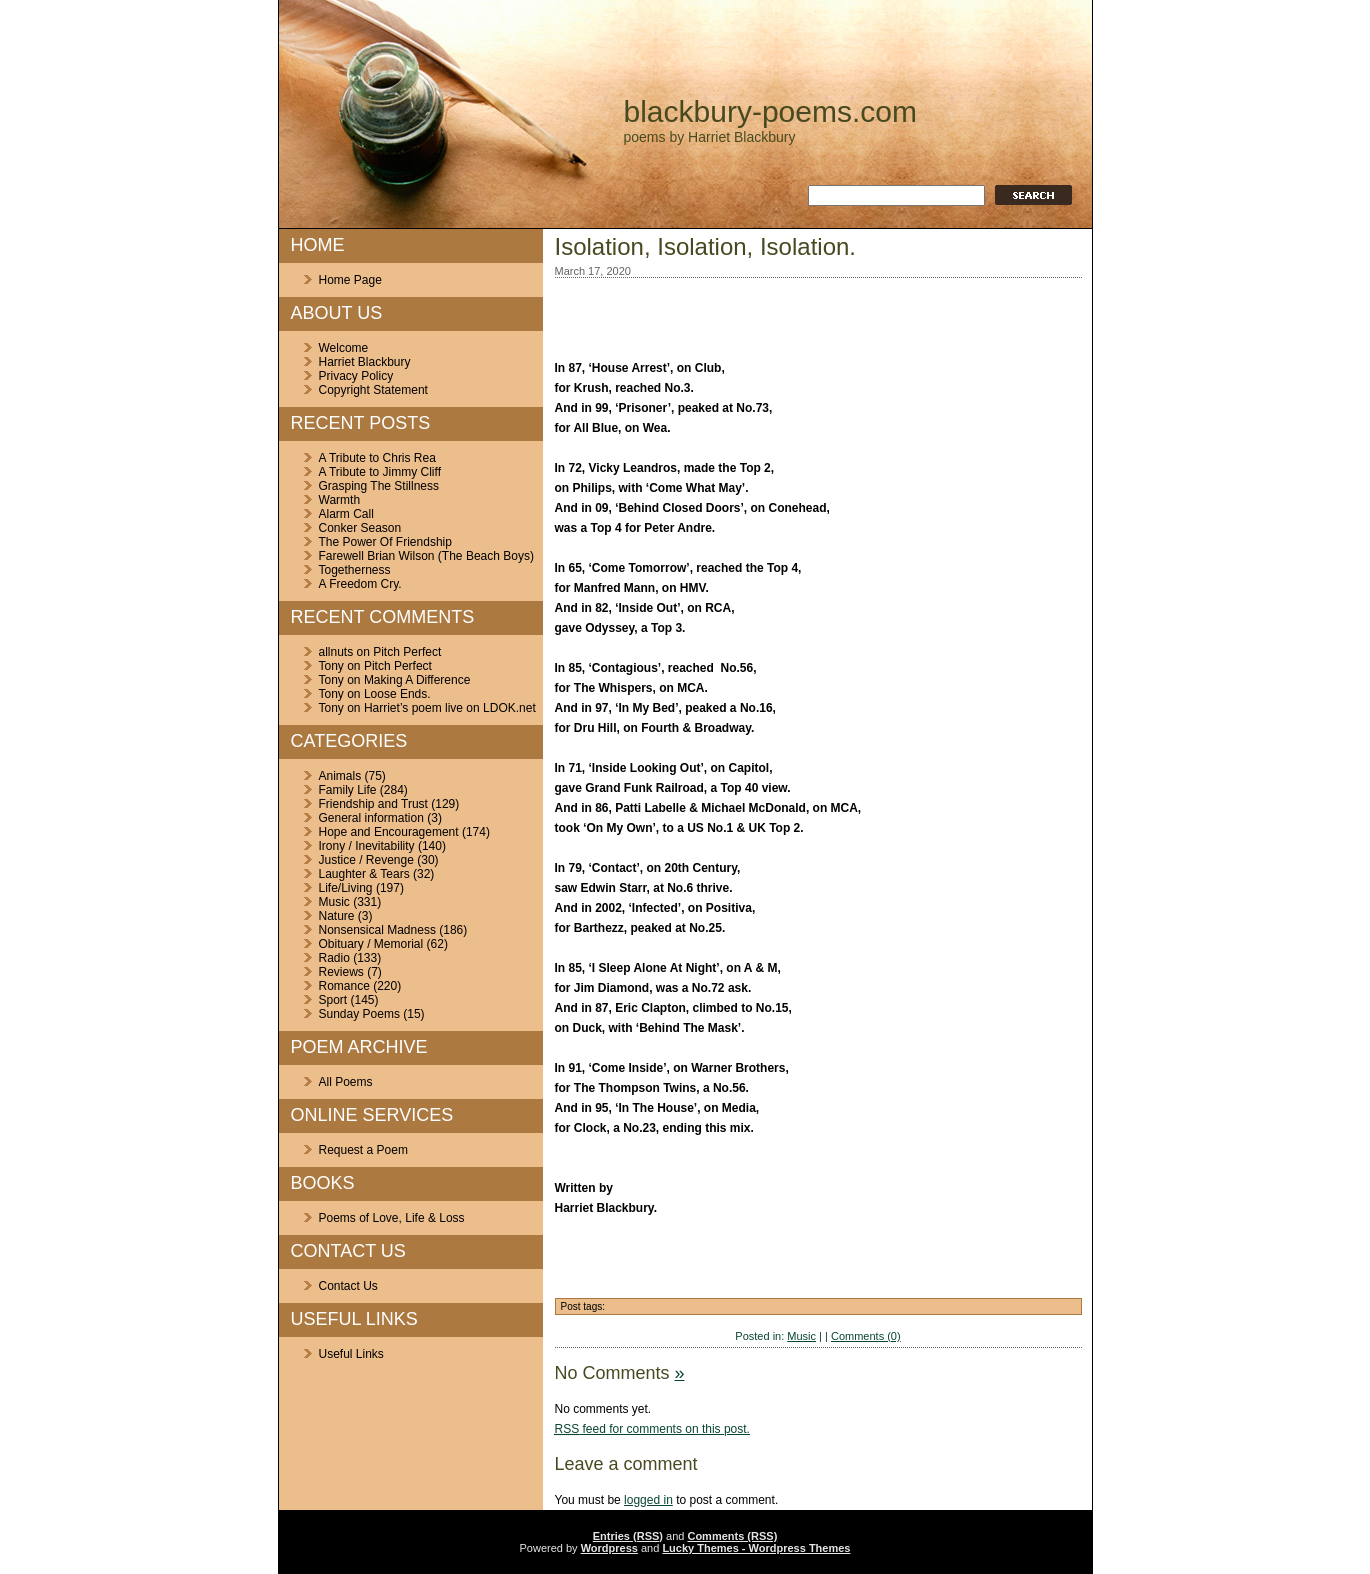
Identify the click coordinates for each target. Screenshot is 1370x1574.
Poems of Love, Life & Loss (392, 1218)
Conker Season (360, 528)
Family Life (348, 790)
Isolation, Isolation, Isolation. (706, 246)
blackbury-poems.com (770, 111)
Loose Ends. (397, 694)
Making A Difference (417, 680)
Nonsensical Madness (377, 930)
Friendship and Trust (373, 804)
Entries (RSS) (628, 1536)
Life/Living (346, 888)
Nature (337, 916)
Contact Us (348, 1286)
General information (371, 818)
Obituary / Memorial (371, 944)
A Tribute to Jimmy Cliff (380, 472)
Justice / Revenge (366, 860)
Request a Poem (363, 1150)
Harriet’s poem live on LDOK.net (450, 708)
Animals (340, 776)
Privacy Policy (356, 376)
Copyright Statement (373, 390)
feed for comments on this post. (652, 1429)
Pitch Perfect (407, 652)
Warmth (340, 500)
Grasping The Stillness (379, 486)
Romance (344, 986)
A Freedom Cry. (360, 584)
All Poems (346, 1082)
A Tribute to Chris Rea (377, 458)
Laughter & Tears (364, 874)
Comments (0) (866, 1336)
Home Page (350, 280)
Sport (333, 1000)
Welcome (344, 348)
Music (334, 902)
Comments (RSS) (732, 1536)
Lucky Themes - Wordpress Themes (756, 1548)
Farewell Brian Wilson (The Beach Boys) (426, 556)
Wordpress (609, 1548)
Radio (334, 958)
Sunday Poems (359, 1014)
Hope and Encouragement (389, 832)
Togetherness (355, 570)
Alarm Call (346, 514)
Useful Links (351, 1354)
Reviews (341, 972)
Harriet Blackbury (365, 362)
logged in (648, 1500)
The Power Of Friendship (385, 542)
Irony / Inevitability (367, 846)
